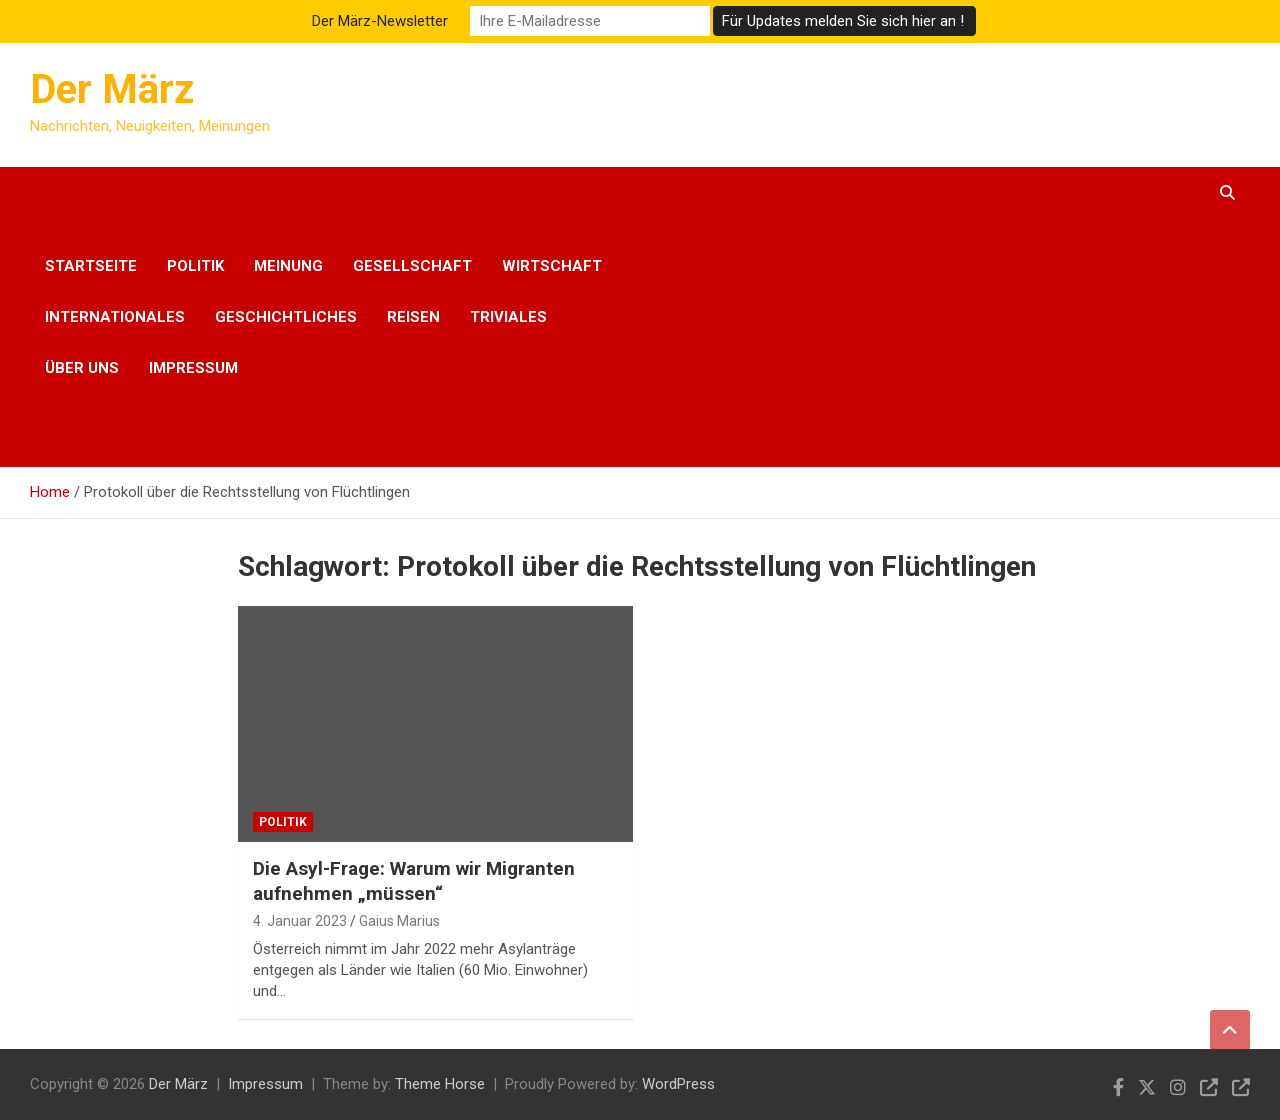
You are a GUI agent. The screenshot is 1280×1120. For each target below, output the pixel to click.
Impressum (193, 368)
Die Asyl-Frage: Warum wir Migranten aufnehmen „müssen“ (414, 881)
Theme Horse (440, 1084)
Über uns (82, 368)
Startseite (91, 266)
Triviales (508, 317)
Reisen (413, 317)
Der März (112, 89)
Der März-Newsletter (380, 21)
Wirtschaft (552, 266)
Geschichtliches (286, 317)
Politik (195, 266)
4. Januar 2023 (300, 921)
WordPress (678, 1084)
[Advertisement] (924, 317)
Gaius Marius (399, 921)
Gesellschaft (412, 266)
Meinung (288, 266)
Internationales (115, 317)
